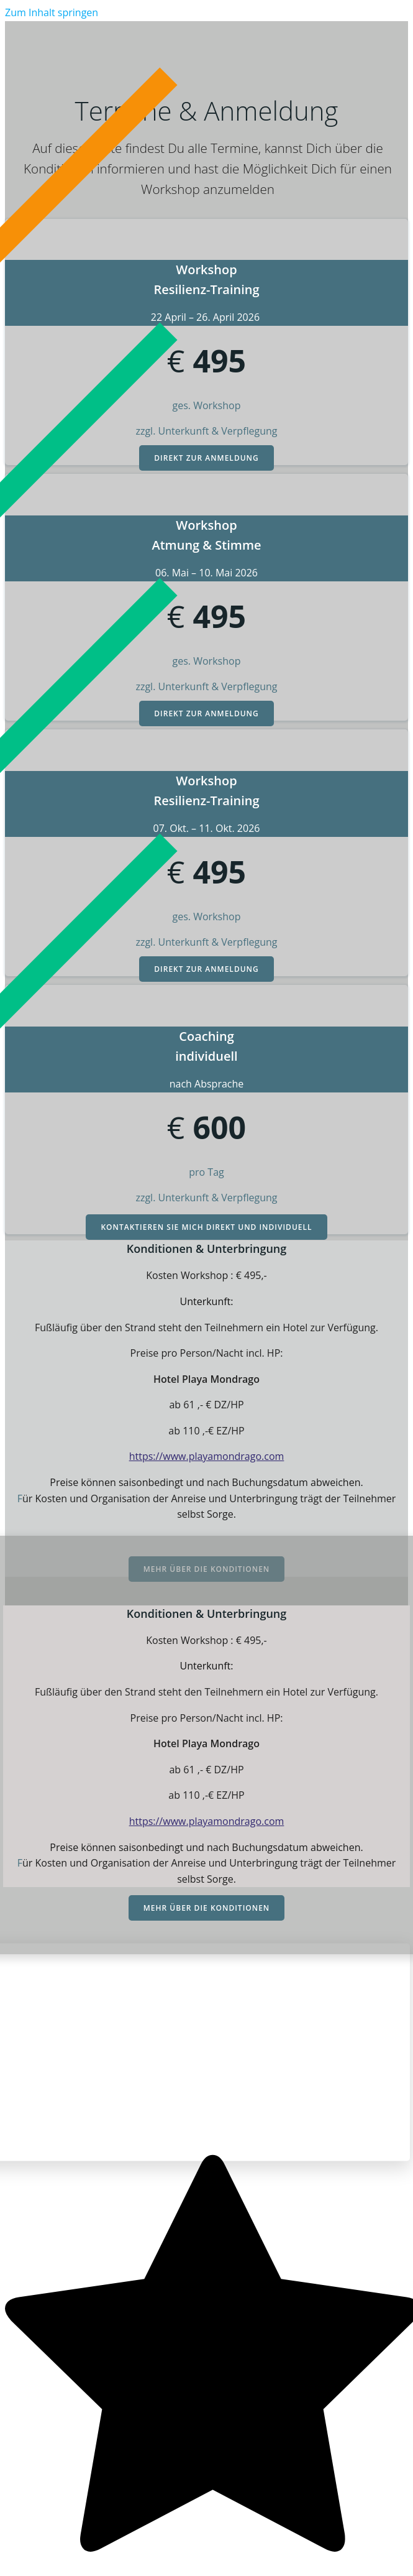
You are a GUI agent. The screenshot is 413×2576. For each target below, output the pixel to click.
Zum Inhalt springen (51, 12)
